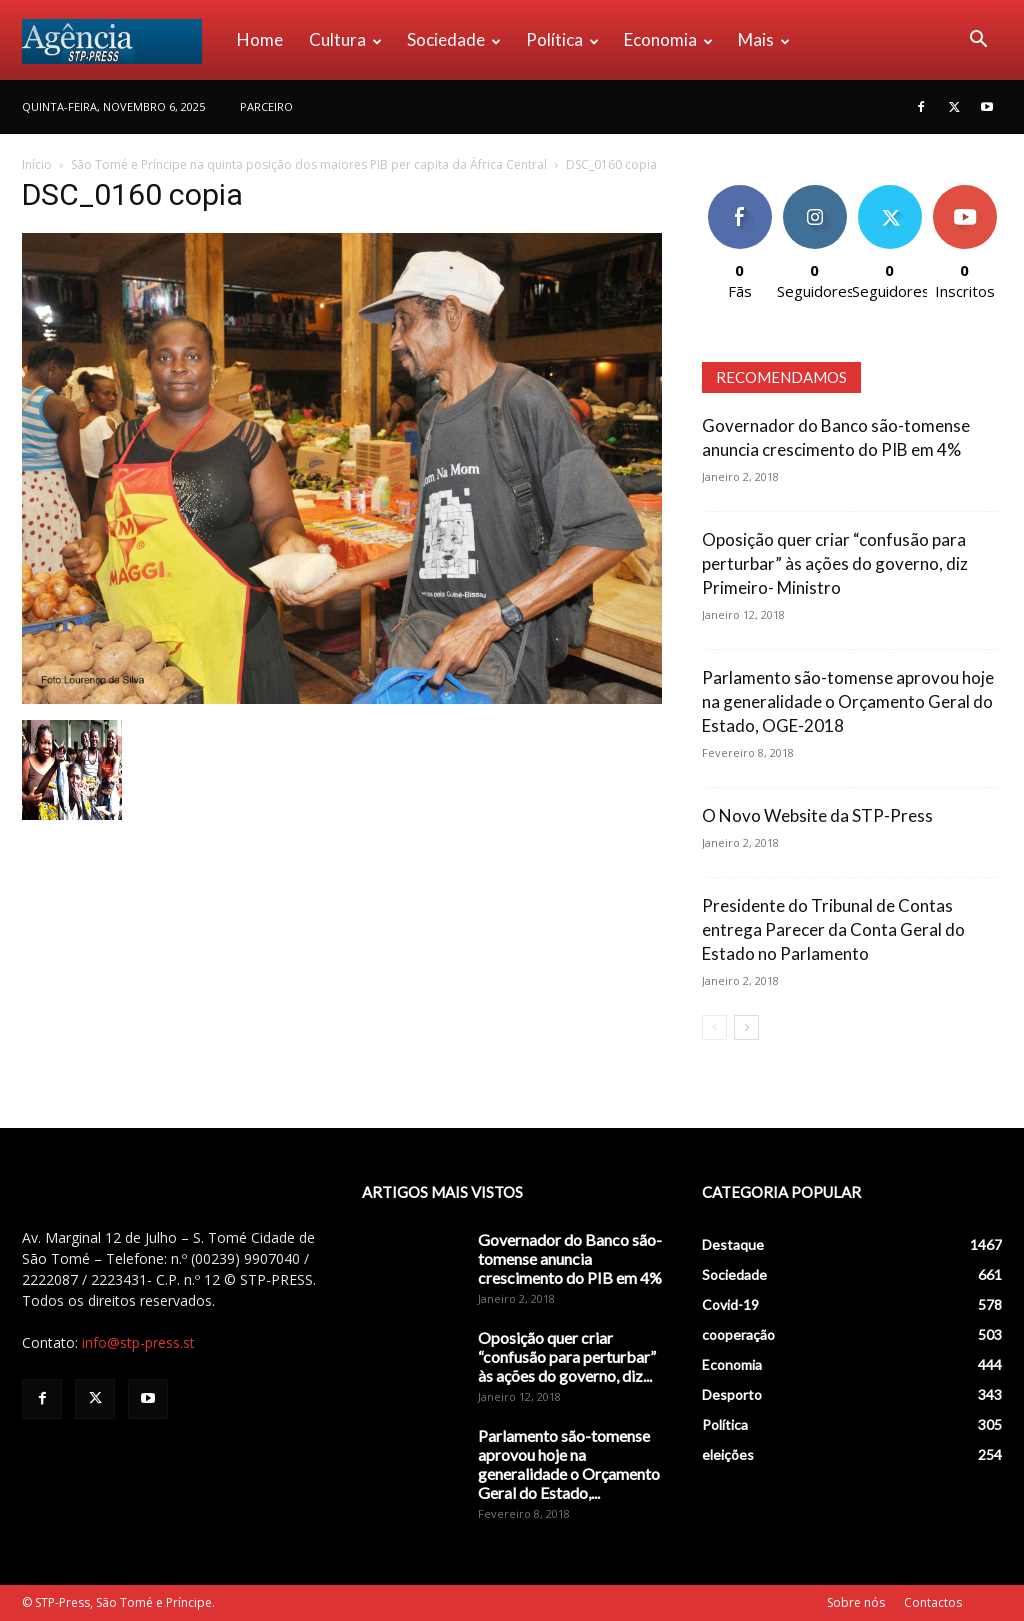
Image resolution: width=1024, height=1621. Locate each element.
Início (37, 164)
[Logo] (123, 40)
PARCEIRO (266, 106)
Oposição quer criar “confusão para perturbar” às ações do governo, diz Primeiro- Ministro (835, 563)
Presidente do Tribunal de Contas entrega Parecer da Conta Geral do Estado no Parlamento (833, 929)
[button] (978, 41)
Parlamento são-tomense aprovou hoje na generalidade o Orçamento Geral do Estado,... (569, 1464)
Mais (764, 39)
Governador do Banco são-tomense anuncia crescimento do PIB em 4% (570, 1258)
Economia (668, 39)
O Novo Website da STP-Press (817, 815)
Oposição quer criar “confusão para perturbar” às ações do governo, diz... (567, 1356)
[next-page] (746, 1027)
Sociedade (454, 39)
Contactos (933, 1602)
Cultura (345, 39)
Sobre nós (856, 1602)
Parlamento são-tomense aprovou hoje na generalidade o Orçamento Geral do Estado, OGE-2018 (848, 701)
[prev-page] (714, 1027)
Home (260, 39)
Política (562, 39)
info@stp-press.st (138, 1342)
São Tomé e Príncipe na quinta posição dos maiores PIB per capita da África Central (309, 164)
